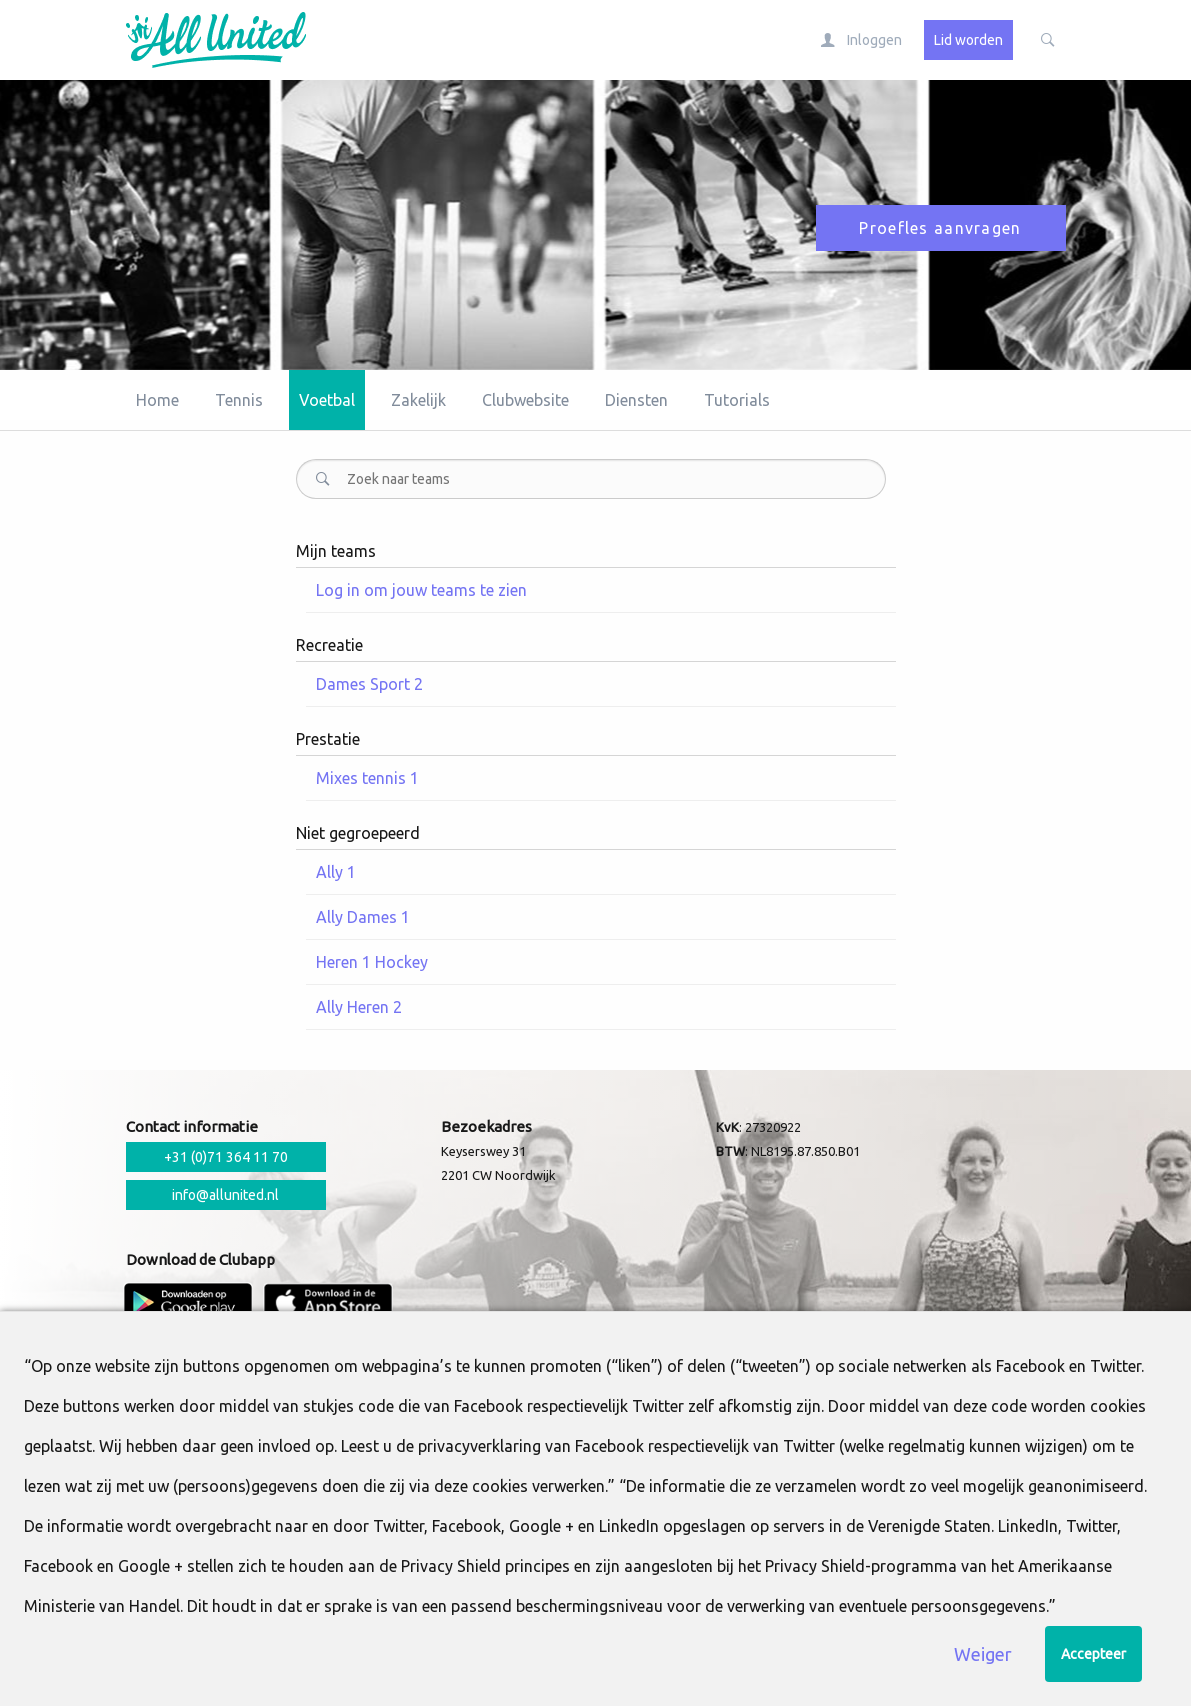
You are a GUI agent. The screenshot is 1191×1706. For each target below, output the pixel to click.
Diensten (636, 400)
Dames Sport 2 (369, 684)
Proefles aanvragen (940, 228)
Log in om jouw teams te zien (421, 590)
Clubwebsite (525, 400)
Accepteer (1093, 1654)
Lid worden (968, 40)
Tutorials (737, 400)
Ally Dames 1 (363, 917)
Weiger (983, 1654)
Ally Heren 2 (359, 1007)
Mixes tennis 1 (367, 778)
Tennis (239, 400)
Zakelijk (418, 400)
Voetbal (327, 400)
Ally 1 (336, 872)
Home (157, 400)
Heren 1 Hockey (372, 962)
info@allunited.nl (225, 1195)
